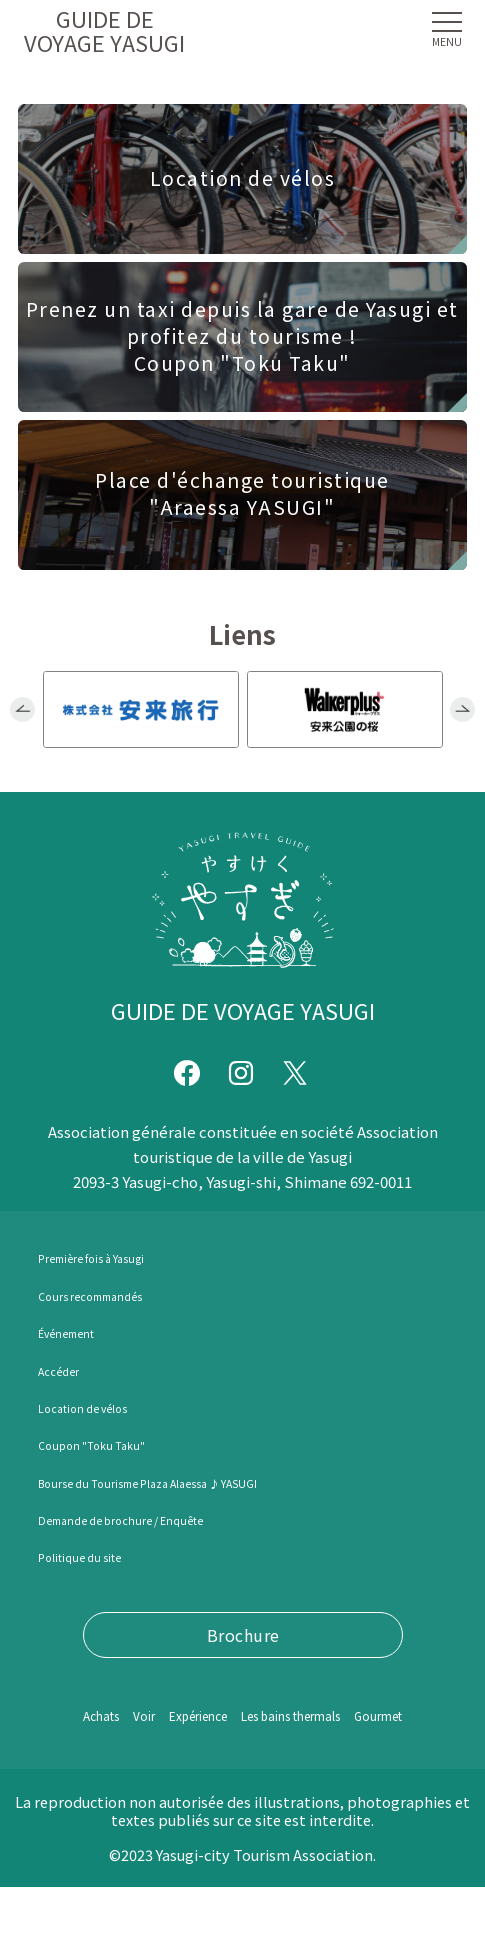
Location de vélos (104, 1407)
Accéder (67, 1370)
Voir (139, 1716)
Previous (23, 710)
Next (463, 710)
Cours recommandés (114, 1295)
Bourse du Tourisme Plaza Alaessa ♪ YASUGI (204, 1482)
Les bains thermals (353, 1716)
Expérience (215, 1716)
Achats (81, 1716)
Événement (80, 1333)
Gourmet (250, 1765)
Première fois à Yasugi (119, 1258)
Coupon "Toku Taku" (117, 1445)
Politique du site (101, 1557)
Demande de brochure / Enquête (159, 1519)
